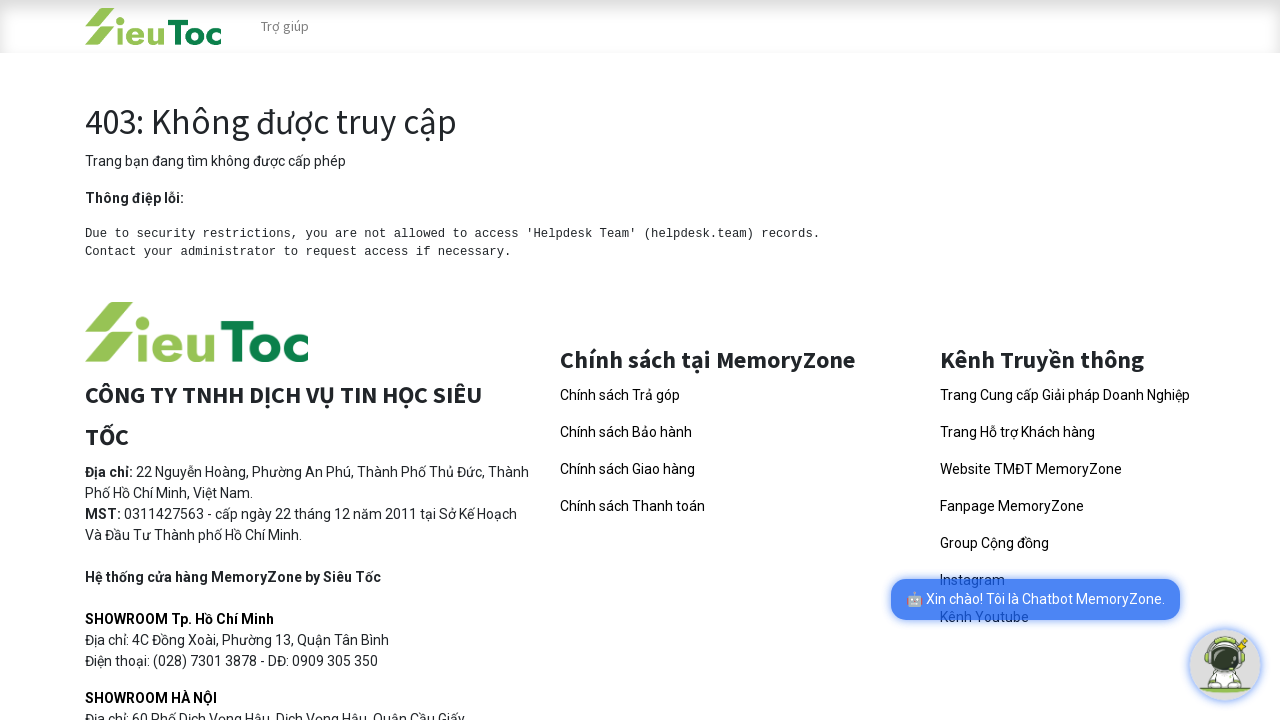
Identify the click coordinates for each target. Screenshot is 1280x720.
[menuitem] (285, 26)
